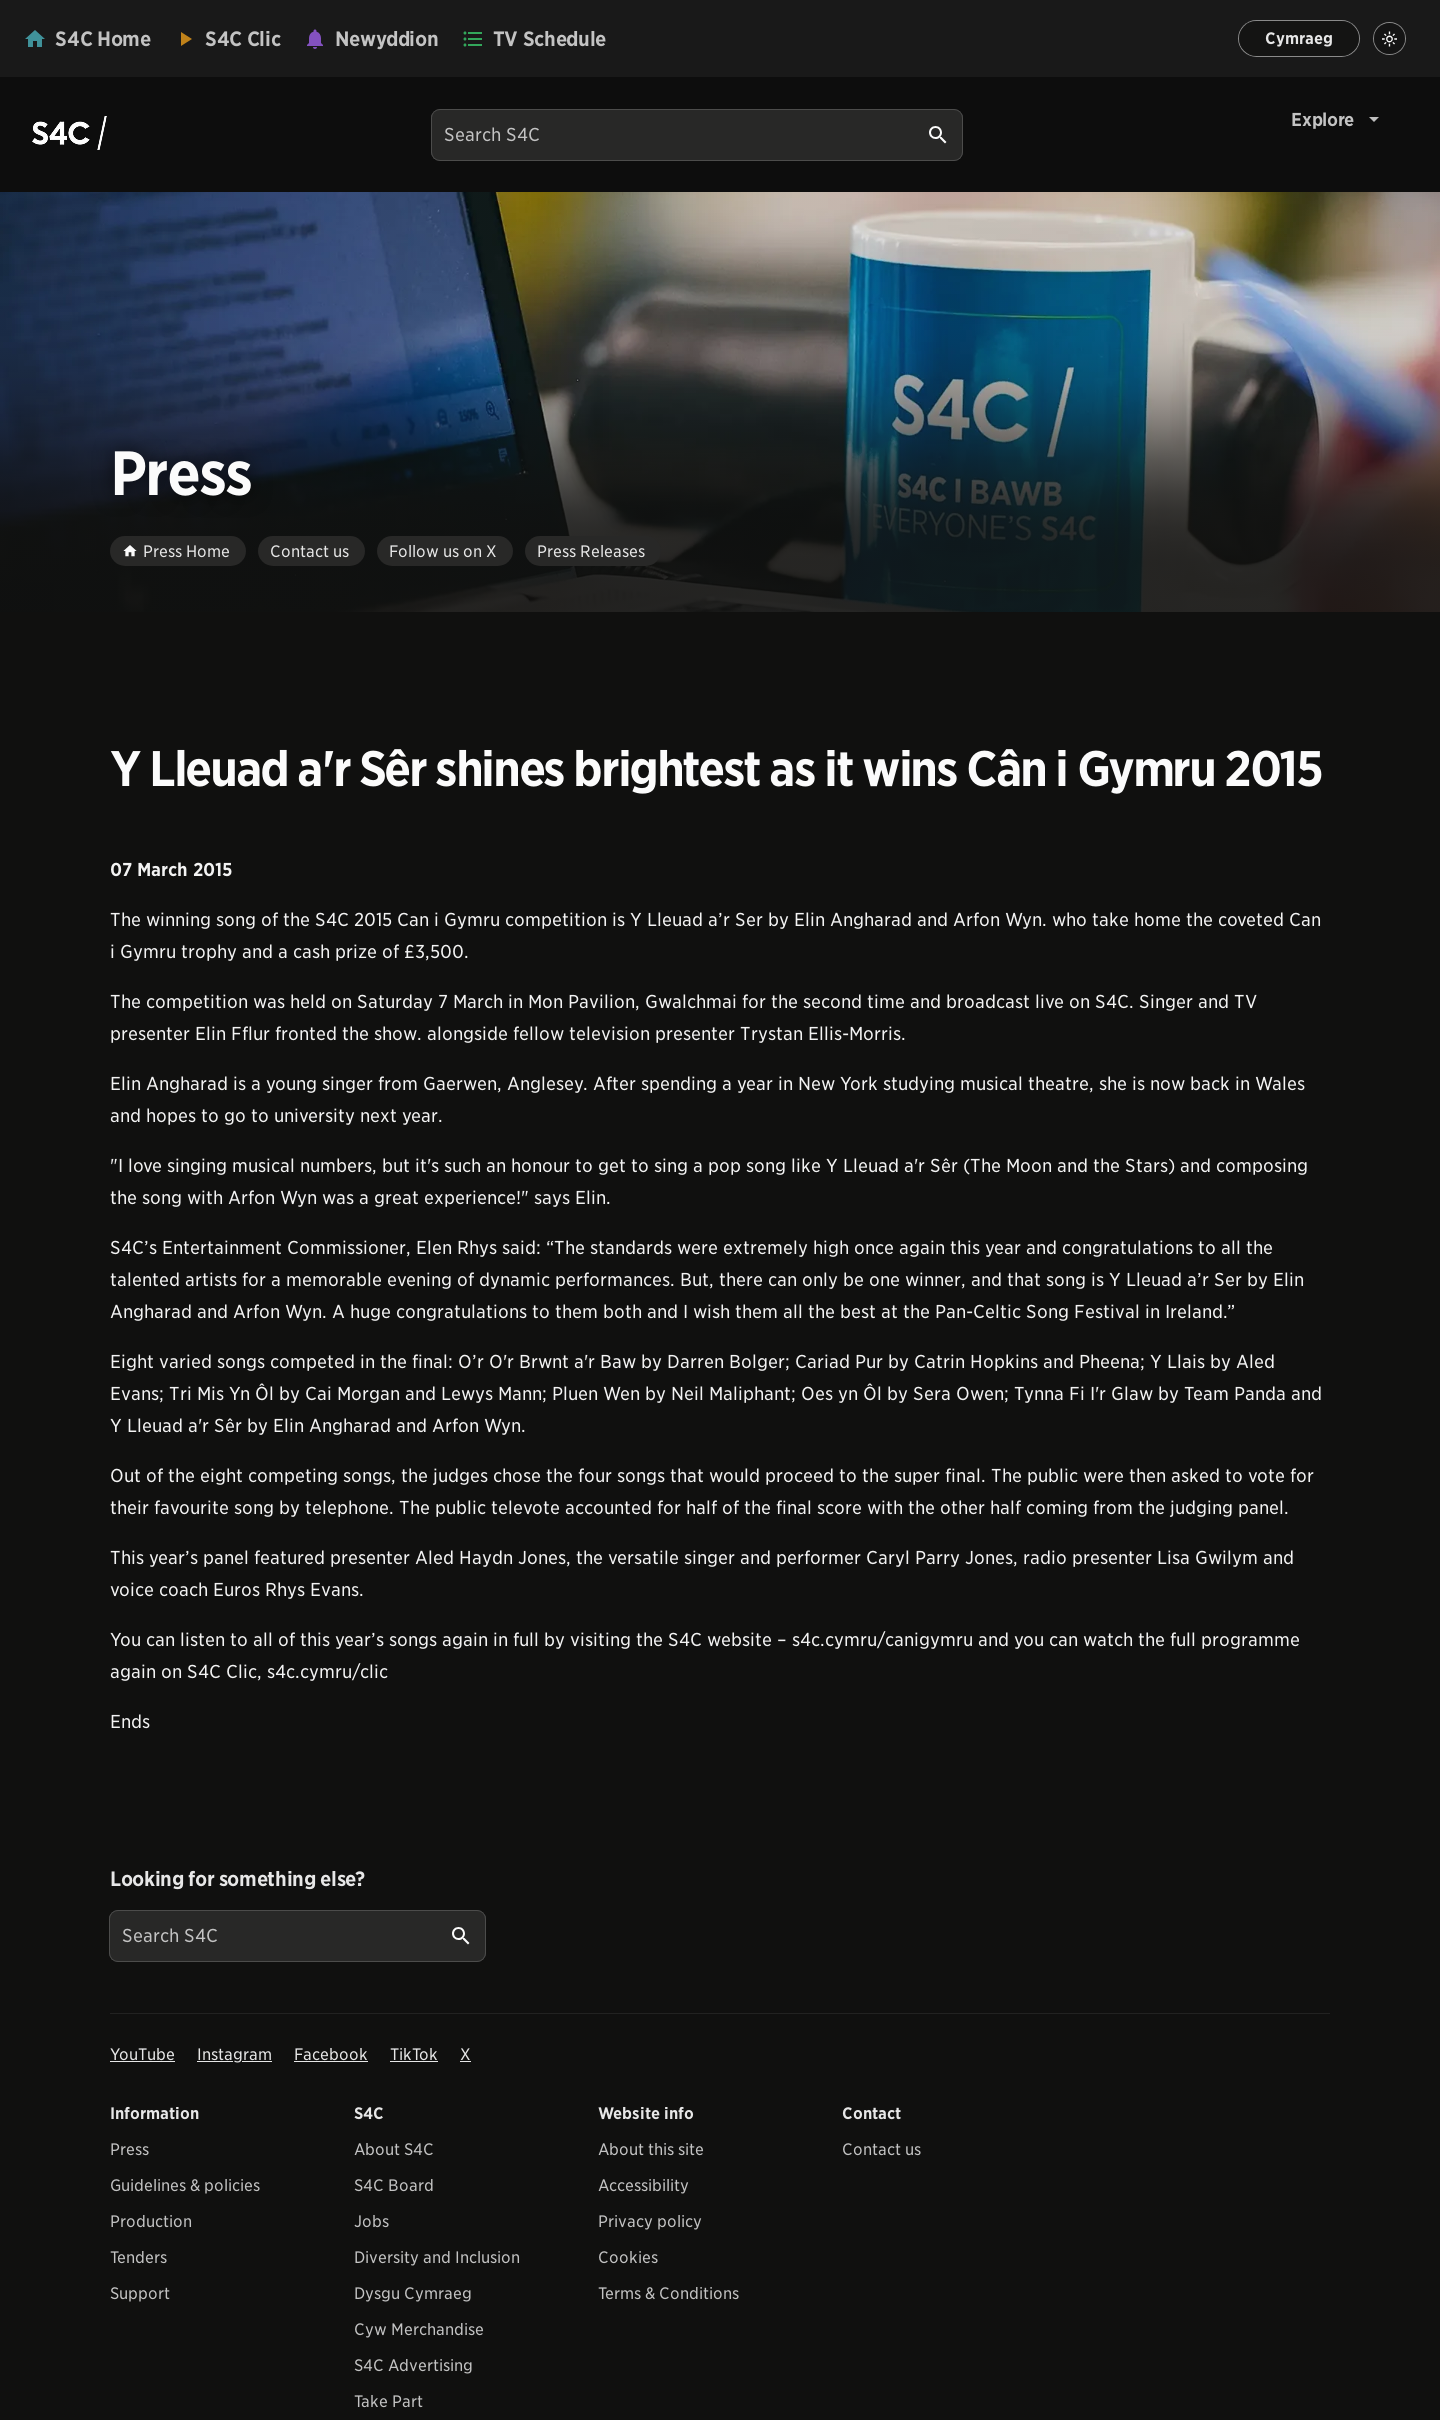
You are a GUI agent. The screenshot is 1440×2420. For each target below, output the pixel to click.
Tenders (138, 2257)
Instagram (234, 2054)
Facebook (331, 2054)
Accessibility (643, 2185)
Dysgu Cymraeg (413, 2293)
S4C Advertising (413, 2365)
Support (140, 2293)
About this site (651, 2149)
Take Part (388, 2401)
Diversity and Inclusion (437, 2257)
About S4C (394, 2149)
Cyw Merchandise (419, 2329)
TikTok (414, 2054)
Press (129, 2149)
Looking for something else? (237, 1879)
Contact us (881, 2149)
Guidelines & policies (185, 2185)
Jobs (371, 2221)
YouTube (142, 2054)
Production (151, 2221)
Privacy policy (650, 2221)
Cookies (628, 2257)
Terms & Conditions (668, 2293)
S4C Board (394, 2185)
